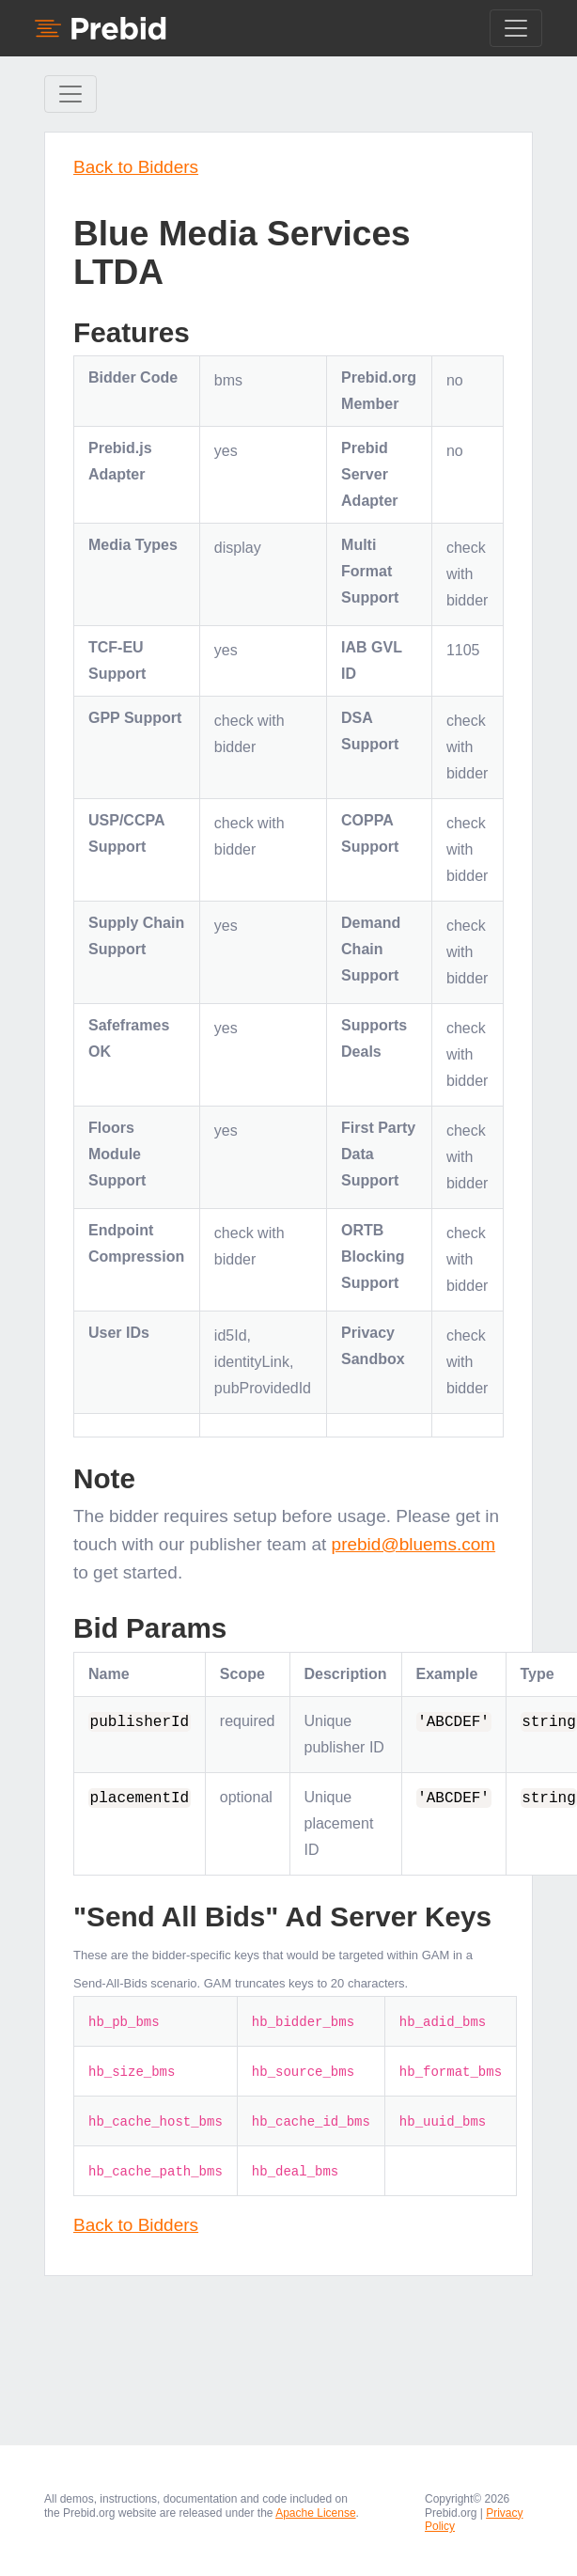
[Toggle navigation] (516, 28)
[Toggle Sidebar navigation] (70, 94)
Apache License (315, 2513)
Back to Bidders (135, 167)
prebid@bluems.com (414, 1544)
